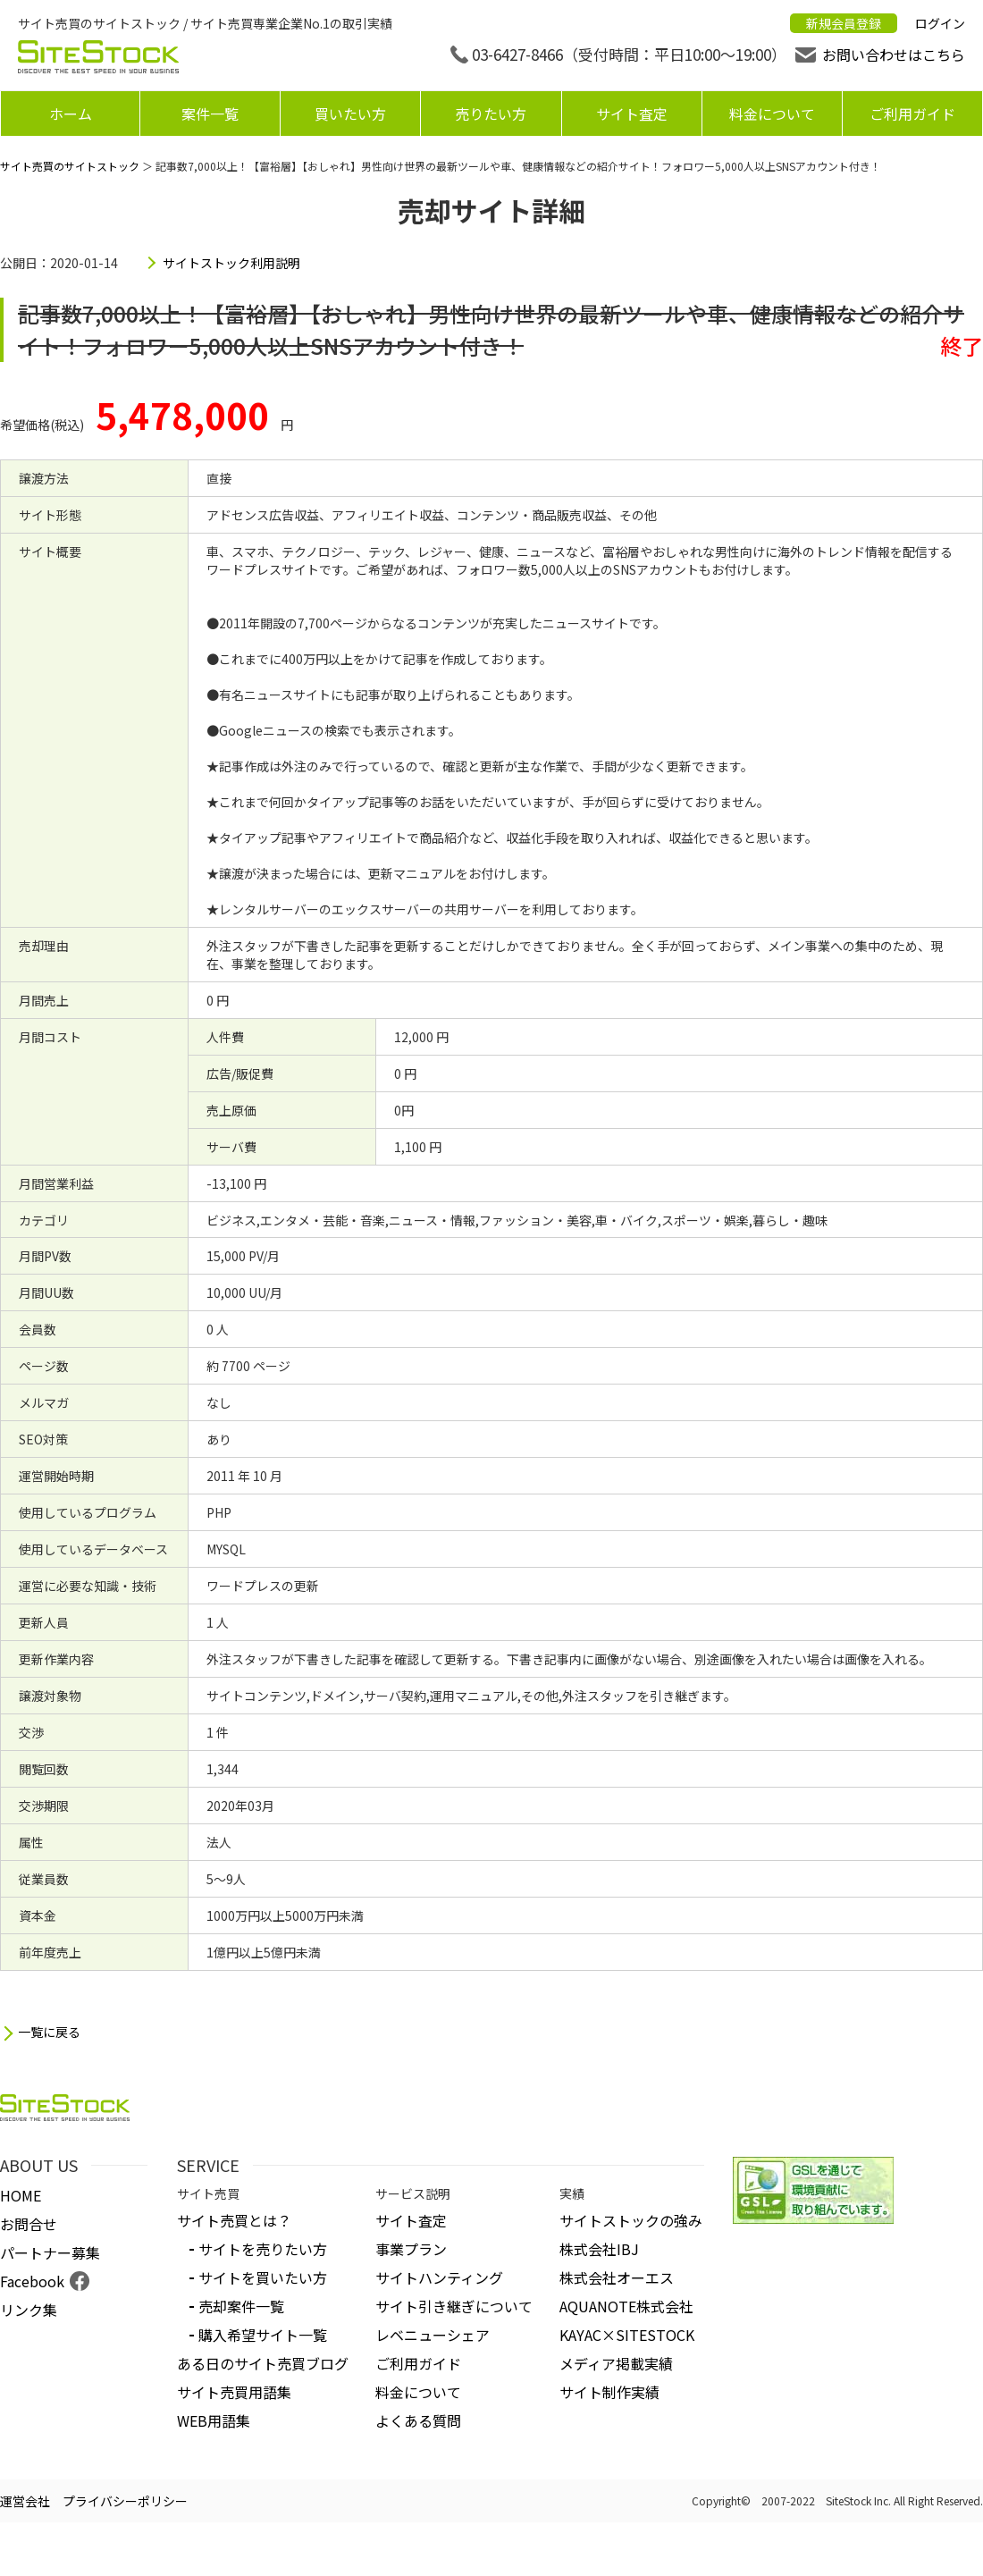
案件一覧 (210, 113)
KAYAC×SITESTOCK (626, 2334)
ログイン (940, 23)
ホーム (70, 113)
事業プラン (411, 2249)
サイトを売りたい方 (262, 2249)
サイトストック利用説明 (231, 263)
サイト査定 (632, 113)
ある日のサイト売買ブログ (263, 2363)
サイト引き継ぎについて (454, 2306)
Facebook (32, 2281)
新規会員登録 (843, 23)
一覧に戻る (49, 2032)
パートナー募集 (50, 2252)
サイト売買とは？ (234, 2220)
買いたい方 (350, 113)
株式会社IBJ (599, 2249)
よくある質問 (418, 2420)
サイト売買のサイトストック (69, 165)
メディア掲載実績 (616, 2363)
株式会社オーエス (616, 2277)
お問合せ (28, 2224)
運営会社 (25, 2501)
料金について (772, 113)
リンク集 (28, 2309)
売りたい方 (490, 113)
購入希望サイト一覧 (262, 2334)
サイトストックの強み (630, 2220)
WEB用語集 (213, 2420)
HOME (20, 2195)
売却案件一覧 (241, 2306)
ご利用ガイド (912, 113)
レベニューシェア (432, 2334)
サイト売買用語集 (234, 2392)
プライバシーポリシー (125, 2501)
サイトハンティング (439, 2277)
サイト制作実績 (609, 2392)
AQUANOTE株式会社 (626, 2306)
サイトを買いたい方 (262, 2277)
